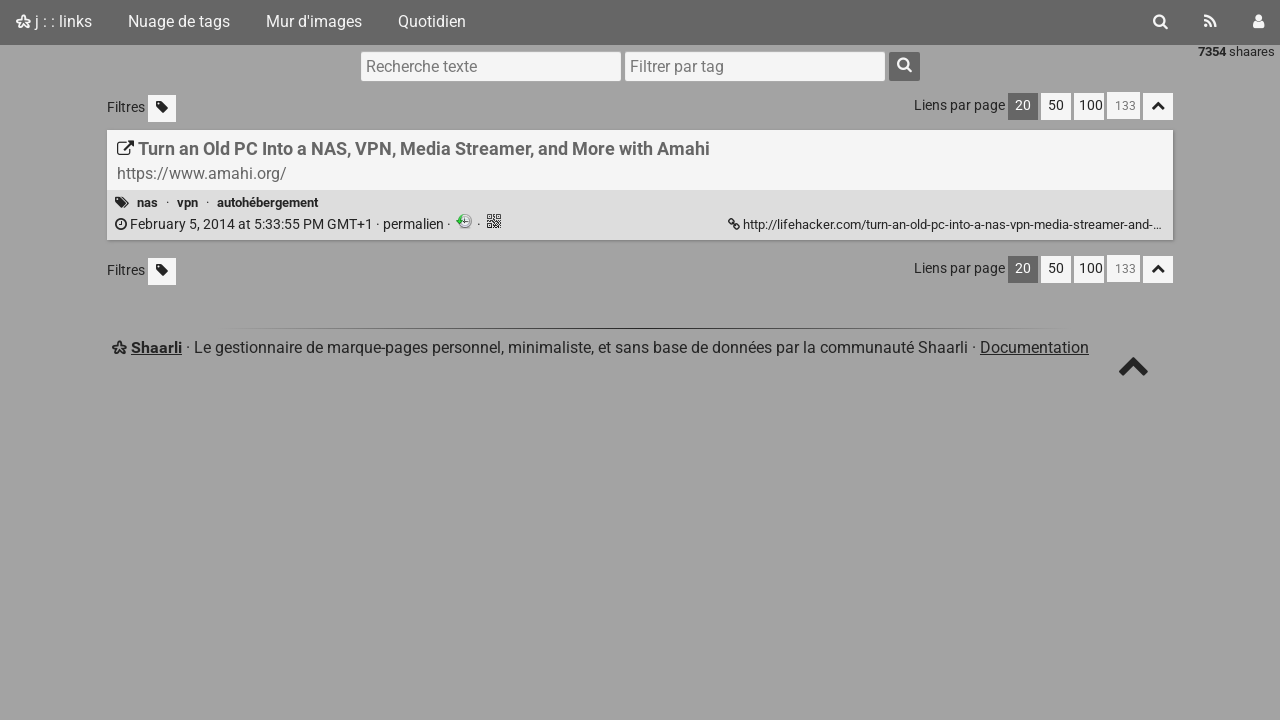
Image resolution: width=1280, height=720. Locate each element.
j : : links (54, 21)
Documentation (1034, 347)
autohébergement (267, 202)
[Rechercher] (1160, 22)
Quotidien (432, 21)
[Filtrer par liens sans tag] (162, 108)
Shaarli (156, 347)
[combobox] (755, 66)
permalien (281, 224)
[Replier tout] (1158, 106)
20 (1023, 105)
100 (1091, 105)
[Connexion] (1258, 22)
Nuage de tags (179, 21)
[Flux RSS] (1210, 22)
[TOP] (1133, 370)
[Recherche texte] (491, 66)
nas (147, 202)
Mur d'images (314, 21)
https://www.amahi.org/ (202, 173)
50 (1056, 105)
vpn (187, 202)
